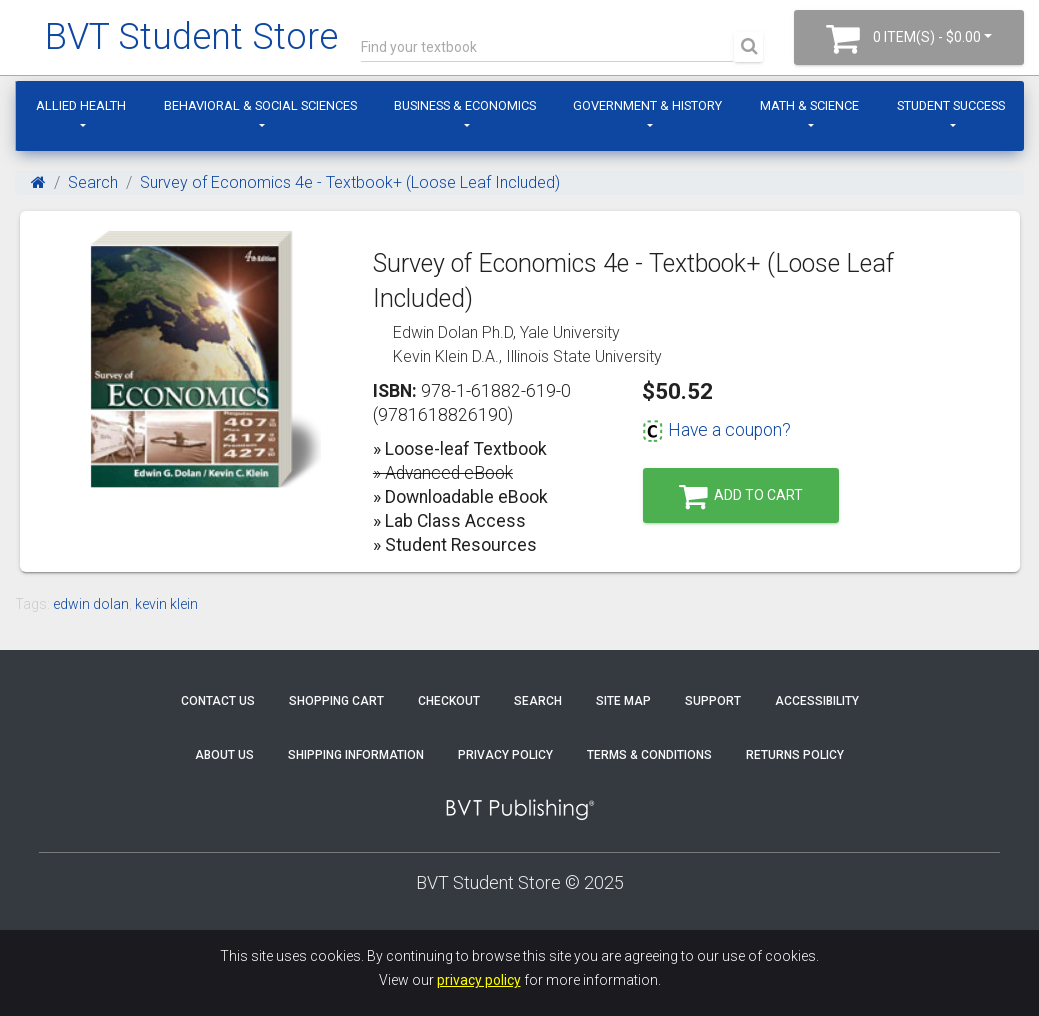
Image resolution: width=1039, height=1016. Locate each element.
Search (93, 182)
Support (713, 701)
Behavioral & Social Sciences (260, 105)
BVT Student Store (191, 37)
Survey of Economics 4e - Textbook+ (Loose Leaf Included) (350, 182)
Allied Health (81, 105)
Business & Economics (465, 105)
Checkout (449, 701)
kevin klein (166, 604)
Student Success (951, 105)
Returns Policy (795, 755)
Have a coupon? (716, 430)
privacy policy (479, 980)
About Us (224, 755)
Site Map (623, 701)
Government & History (647, 105)
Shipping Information (356, 755)
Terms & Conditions (649, 755)
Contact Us (218, 701)
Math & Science (809, 105)
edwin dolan (91, 604)
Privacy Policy (505, 755)
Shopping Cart (336, 701)
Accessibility (817, 701)
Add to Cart (741, 496)
